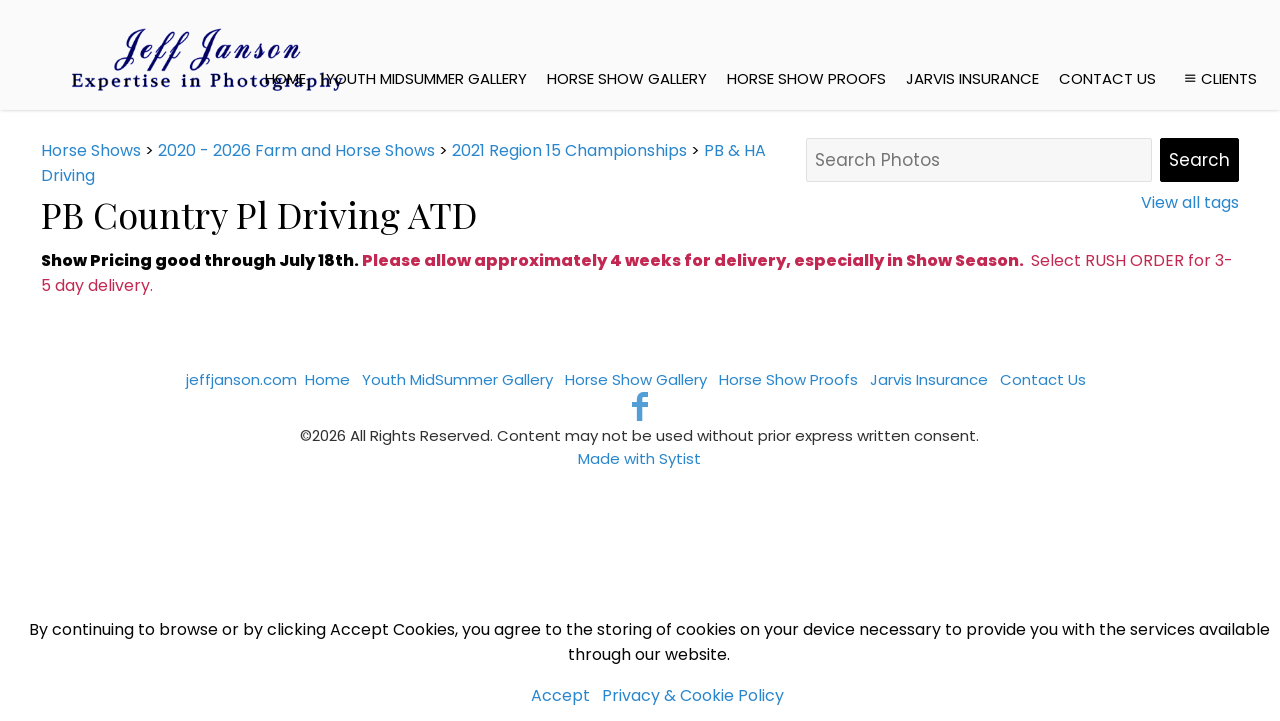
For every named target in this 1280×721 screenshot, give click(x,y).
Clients (1218, 78)
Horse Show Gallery (627, 78)
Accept (560, 695)
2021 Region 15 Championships (569, 150)
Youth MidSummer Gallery (426, 78)
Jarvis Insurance (972, 78)
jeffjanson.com (241, 379)
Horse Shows (91, 150)
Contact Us (1107, 78)
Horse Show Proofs (806, 78)
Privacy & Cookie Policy (693, 695)
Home (285, 78)
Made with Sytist (639, 458)
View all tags (1190, 202)
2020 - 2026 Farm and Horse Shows (296, 150)
